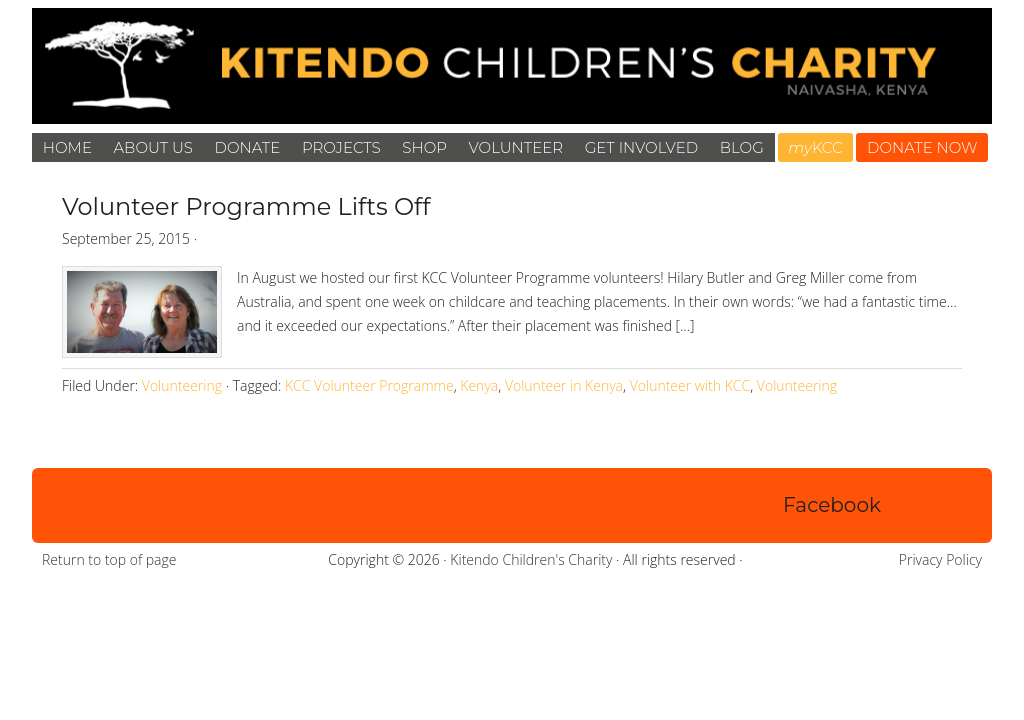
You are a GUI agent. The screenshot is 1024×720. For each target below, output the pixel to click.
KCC (815, 147)
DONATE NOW (922, 147)
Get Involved (641, 147)
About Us (153, 147)
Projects (341, 147)
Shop (424, 147)
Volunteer (516, 147)
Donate (248, 147)
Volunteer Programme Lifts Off (246, 206)
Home (67, 147)
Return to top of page (109, 559)
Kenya (479, 385)
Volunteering (182, 385)
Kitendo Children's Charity (531, 559)
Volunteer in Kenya (564, 385)
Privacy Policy (940, 559)
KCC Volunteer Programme (369, 385)
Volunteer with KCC (690, 385)
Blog (742, 147)
